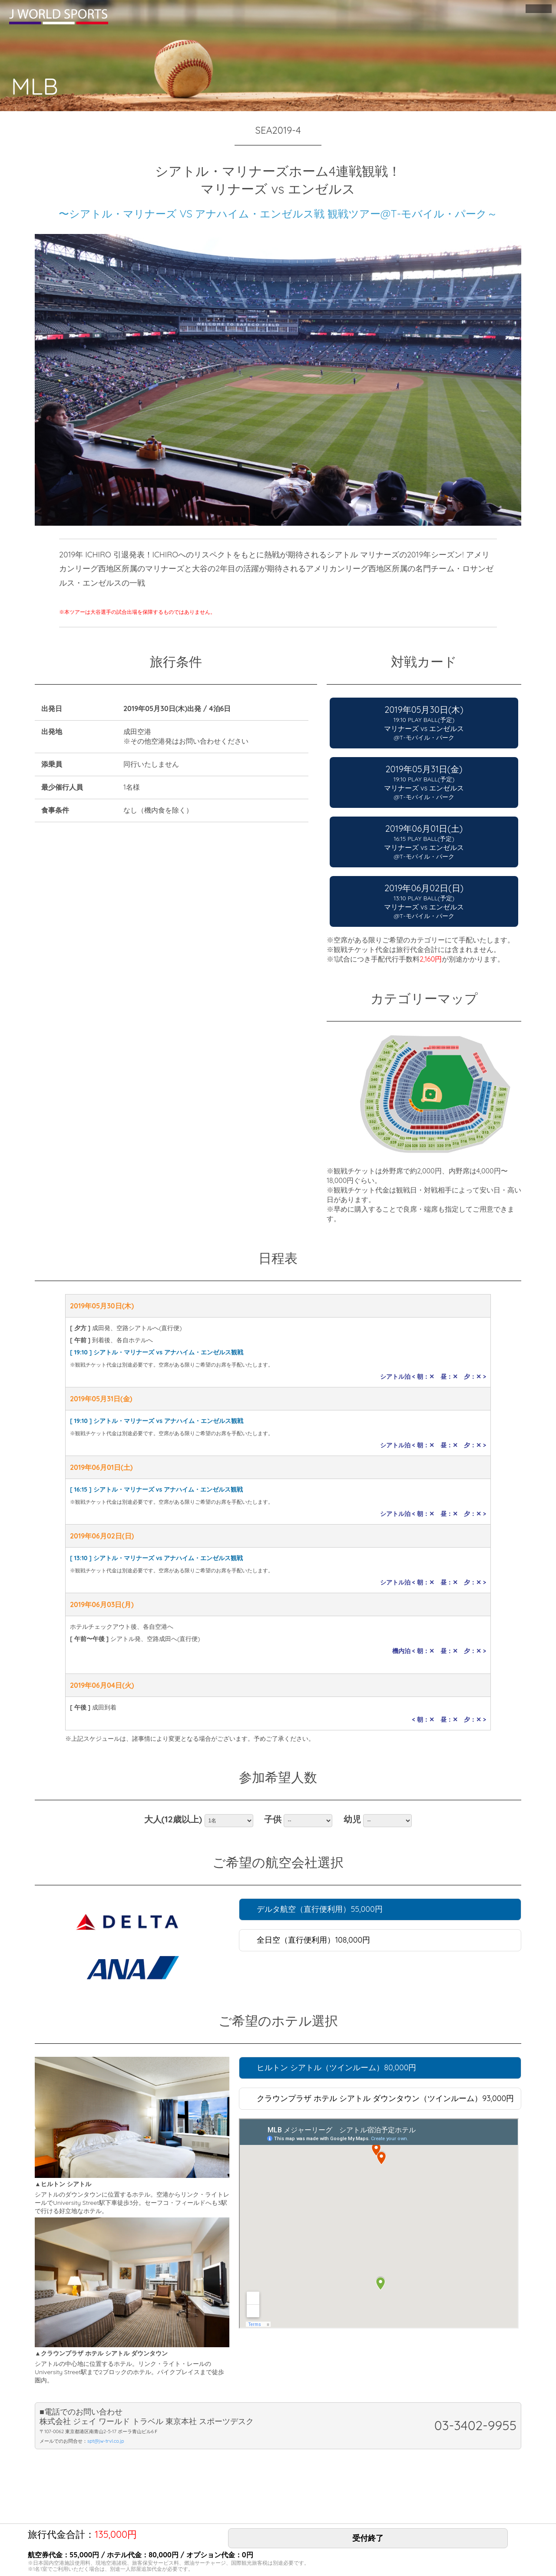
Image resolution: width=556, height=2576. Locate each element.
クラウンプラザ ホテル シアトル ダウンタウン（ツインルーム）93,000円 (385, 2098)
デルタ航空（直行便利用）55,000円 (319, 1909)
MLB (39, 84)
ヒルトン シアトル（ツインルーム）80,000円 (336, 2067)
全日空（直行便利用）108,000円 (313, 1940)
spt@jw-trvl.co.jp (105, 2441)
